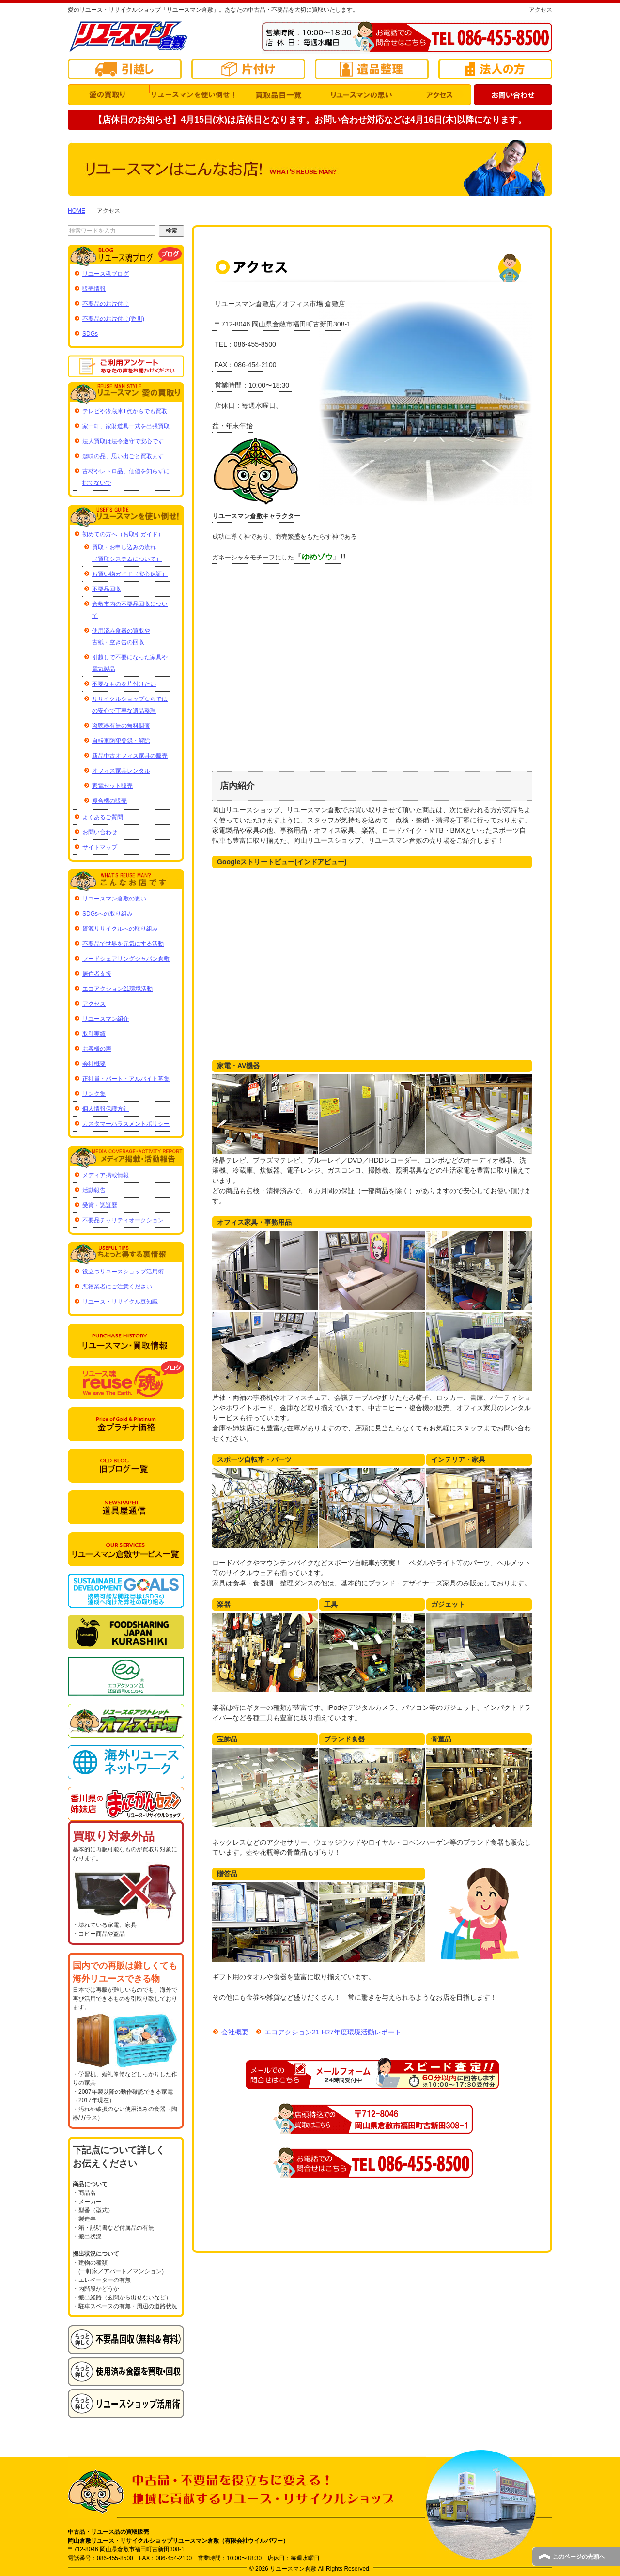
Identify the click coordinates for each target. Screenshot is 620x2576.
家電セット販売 (112, 785)
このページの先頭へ (579, 2556)
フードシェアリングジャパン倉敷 (126, 958)
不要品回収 (106, 589)
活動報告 (94, 1190)
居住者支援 (96, 973)
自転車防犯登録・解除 (121, 740)
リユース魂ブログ (105, 273)
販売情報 (94, 288)
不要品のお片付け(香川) (113, 318)
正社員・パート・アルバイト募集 (126, 1078)
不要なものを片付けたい (124, 684)
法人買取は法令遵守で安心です (123, 441)
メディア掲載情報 (105, 1175)
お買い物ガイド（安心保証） (130, 574)
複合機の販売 (109, 800)
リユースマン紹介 (105, 1018)
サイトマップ (99, 847)
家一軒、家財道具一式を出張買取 (126, 426)
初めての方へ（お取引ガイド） (123, 534)
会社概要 (230, 2032)
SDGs (90, 333)
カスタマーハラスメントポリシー (126, 1123)
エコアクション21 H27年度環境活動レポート (328, 2032)
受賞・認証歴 (99, 1205)
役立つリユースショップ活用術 (123, 1271)
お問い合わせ (99, 832)
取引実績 (94, 1033)
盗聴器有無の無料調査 (121, 725)
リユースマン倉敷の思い (114, 898)
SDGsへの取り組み (107, 913)
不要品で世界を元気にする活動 (123, 943)
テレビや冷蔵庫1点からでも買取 (124, 411)
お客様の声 (96, 1048)
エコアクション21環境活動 (117, 988)
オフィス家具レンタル (121, 770)
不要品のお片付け (105, 303)
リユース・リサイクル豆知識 (120, 1301)
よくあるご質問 (102, 817)
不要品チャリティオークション (123, 1220)
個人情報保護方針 (105, 1108)
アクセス (94, 1003)
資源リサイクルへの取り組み (120, 928)
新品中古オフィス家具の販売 (130, 755)
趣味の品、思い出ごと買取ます (123, 456)
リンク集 (94, 1093)
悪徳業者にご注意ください (117, 1286)
